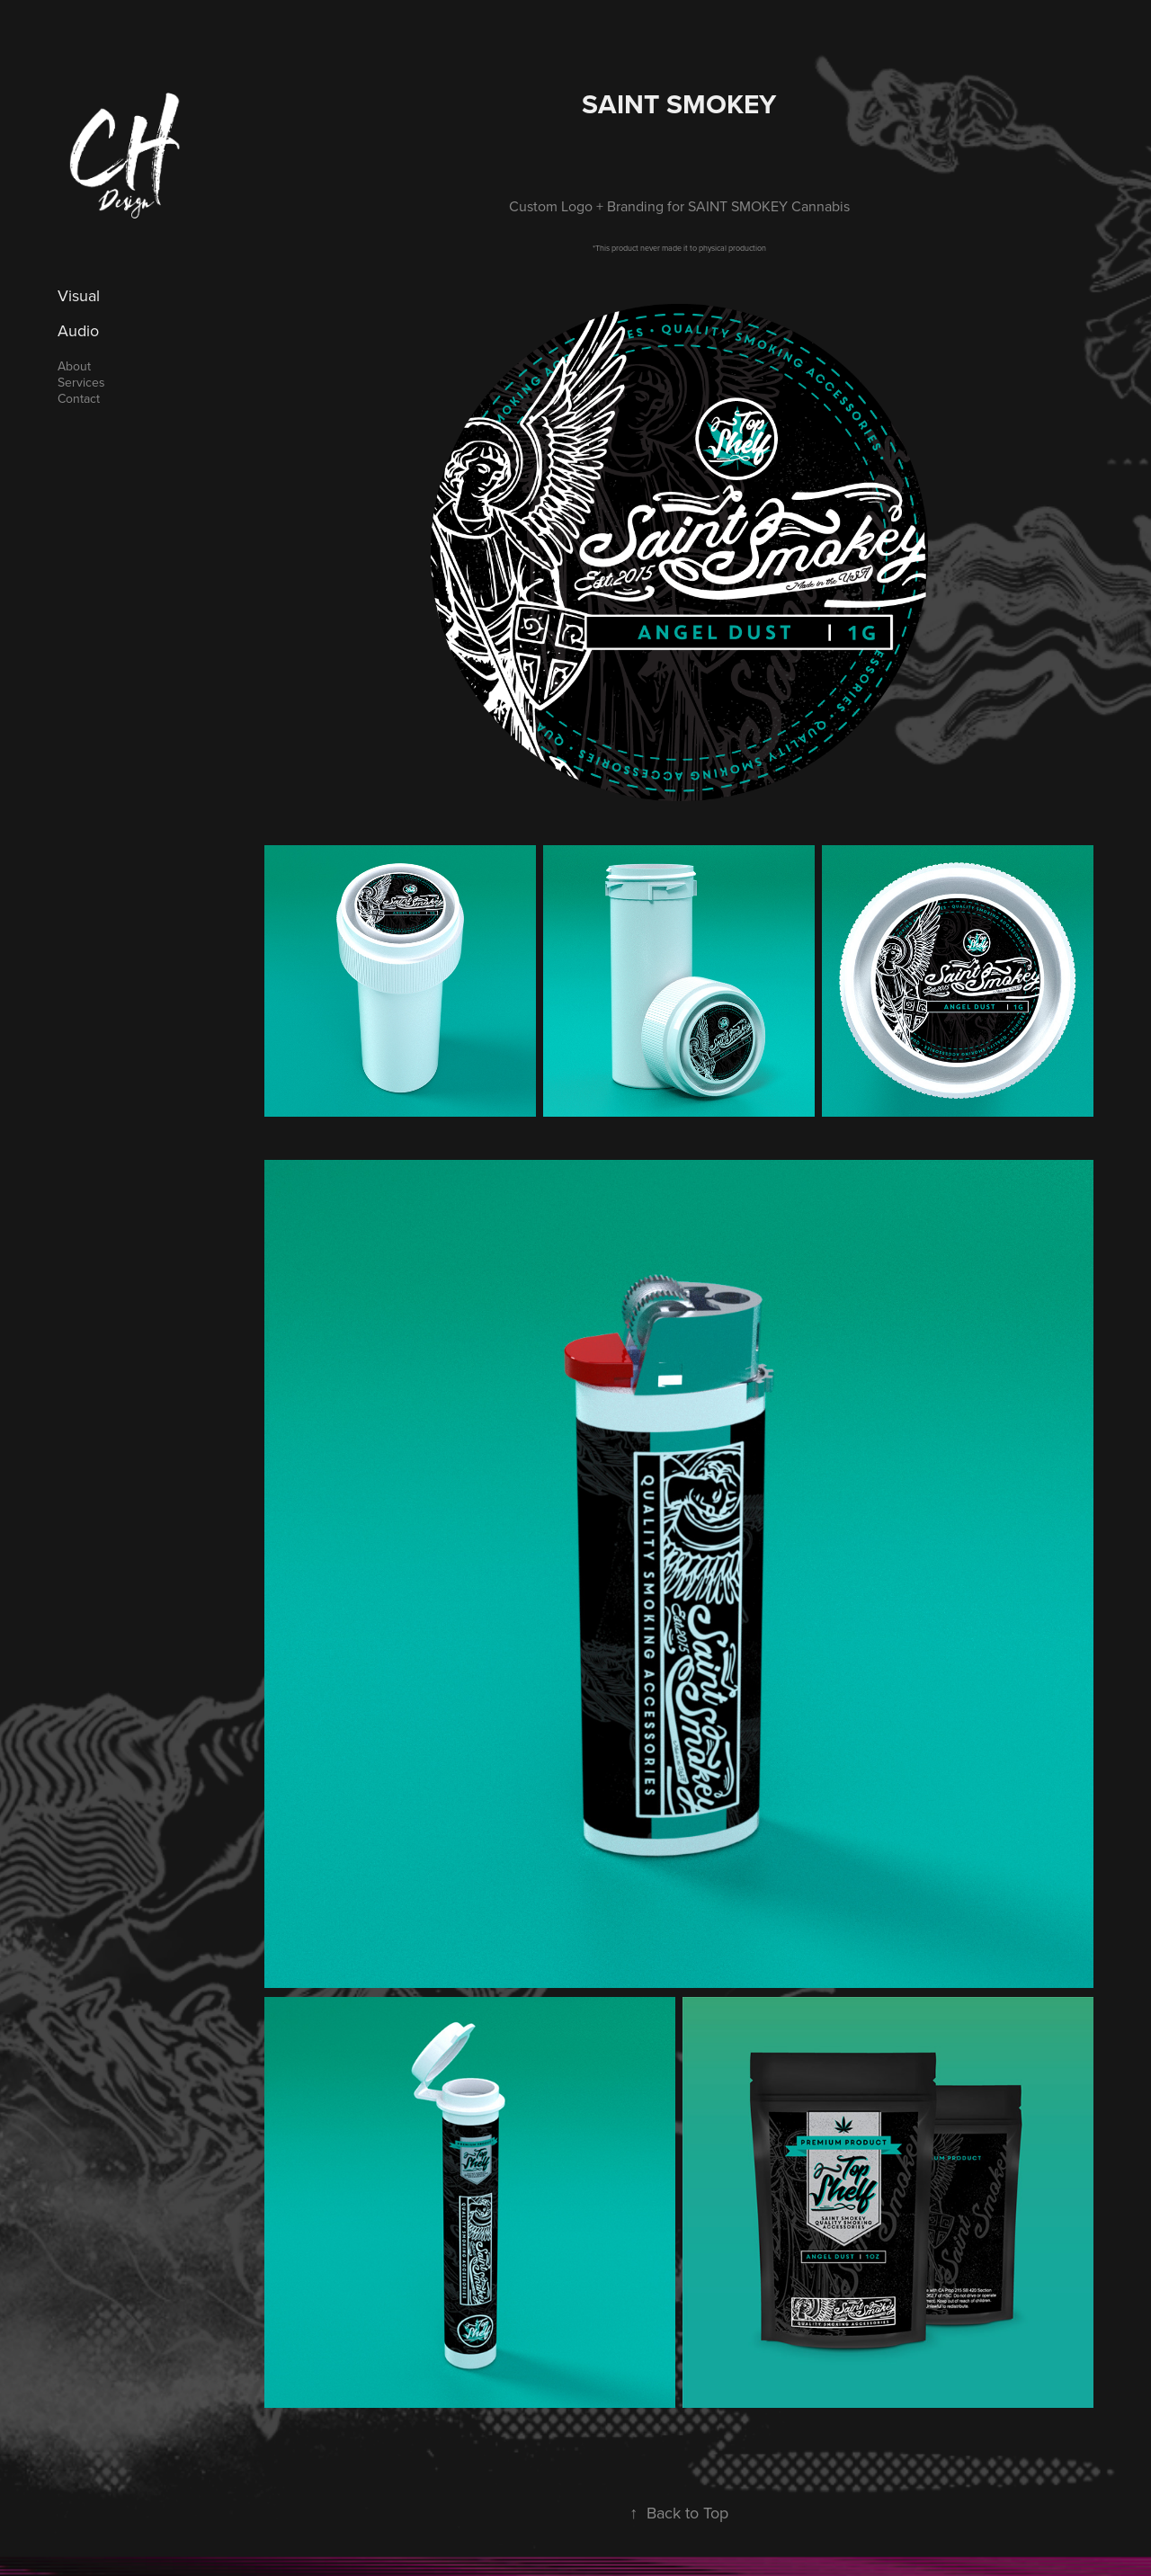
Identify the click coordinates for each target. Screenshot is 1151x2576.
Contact (79, 398)
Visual (79, 295)
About (74, 366)
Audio (78, 330)
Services (81, 382)
